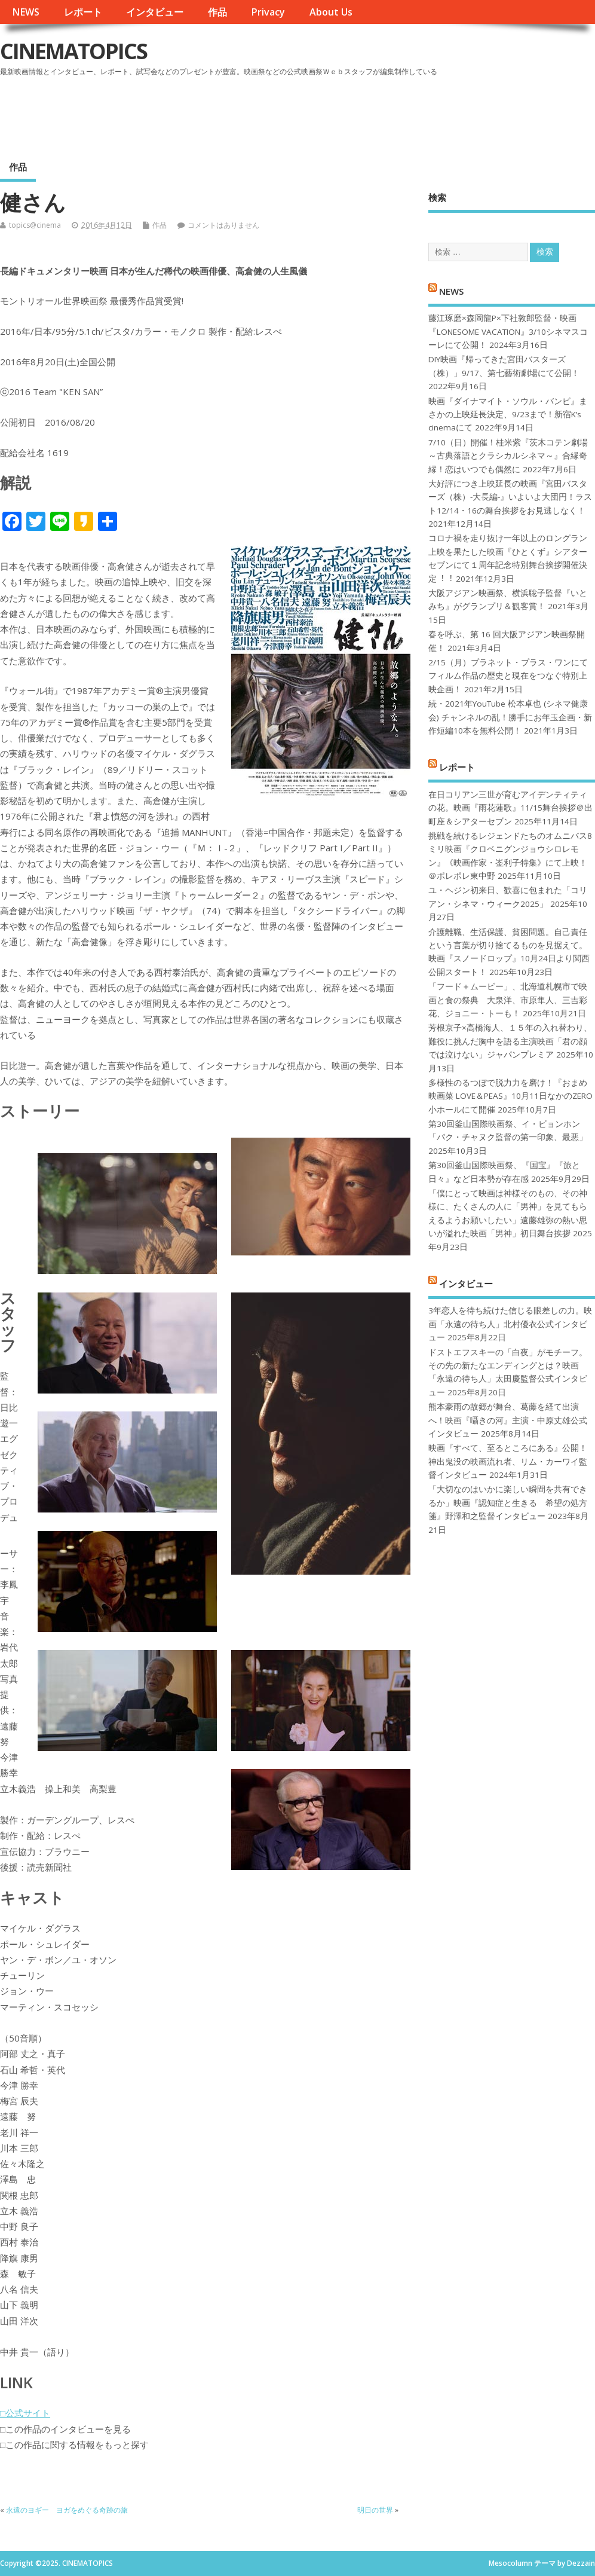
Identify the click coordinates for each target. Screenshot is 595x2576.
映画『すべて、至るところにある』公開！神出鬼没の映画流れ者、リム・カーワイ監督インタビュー (507, 1461)
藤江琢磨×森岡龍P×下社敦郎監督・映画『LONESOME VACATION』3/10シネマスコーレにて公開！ (508, 331)
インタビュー (154, 12)
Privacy (268, 12)
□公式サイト (25, 2413)
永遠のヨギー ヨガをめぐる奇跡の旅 (67, 2510)
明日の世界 (375, 2510)
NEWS (25, 12)
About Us (330, 12)
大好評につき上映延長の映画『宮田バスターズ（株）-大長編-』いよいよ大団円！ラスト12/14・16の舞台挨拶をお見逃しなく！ (510, 497)
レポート (83, 12)
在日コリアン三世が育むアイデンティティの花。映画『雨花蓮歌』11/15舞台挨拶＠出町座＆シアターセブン (510, 808)
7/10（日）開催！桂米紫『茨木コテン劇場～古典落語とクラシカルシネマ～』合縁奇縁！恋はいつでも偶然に (508, 456)
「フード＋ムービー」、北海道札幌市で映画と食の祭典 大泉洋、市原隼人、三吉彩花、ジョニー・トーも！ (507, 1000)
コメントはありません (223, 225)
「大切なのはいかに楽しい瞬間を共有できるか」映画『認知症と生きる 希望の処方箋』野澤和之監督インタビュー (507, 1502)
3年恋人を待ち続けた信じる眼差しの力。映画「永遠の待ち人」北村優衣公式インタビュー (510, 1324)
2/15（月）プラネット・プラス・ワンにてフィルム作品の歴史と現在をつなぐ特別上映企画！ (508, 676)
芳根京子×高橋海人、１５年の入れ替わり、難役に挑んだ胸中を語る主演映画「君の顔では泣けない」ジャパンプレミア (510, 1041)
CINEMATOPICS (73, 51)
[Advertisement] (367, 113)
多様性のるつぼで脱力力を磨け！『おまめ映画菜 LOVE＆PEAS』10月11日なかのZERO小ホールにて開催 (510, 1096)
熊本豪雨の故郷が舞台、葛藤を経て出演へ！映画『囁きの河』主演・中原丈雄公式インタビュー (507, 1420)
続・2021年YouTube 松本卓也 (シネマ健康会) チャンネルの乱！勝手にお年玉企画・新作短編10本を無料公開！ (510, 717)
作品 (217, 12)
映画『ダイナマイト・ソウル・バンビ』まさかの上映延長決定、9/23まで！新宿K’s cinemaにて (507, 414)
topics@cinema (35, 225)
